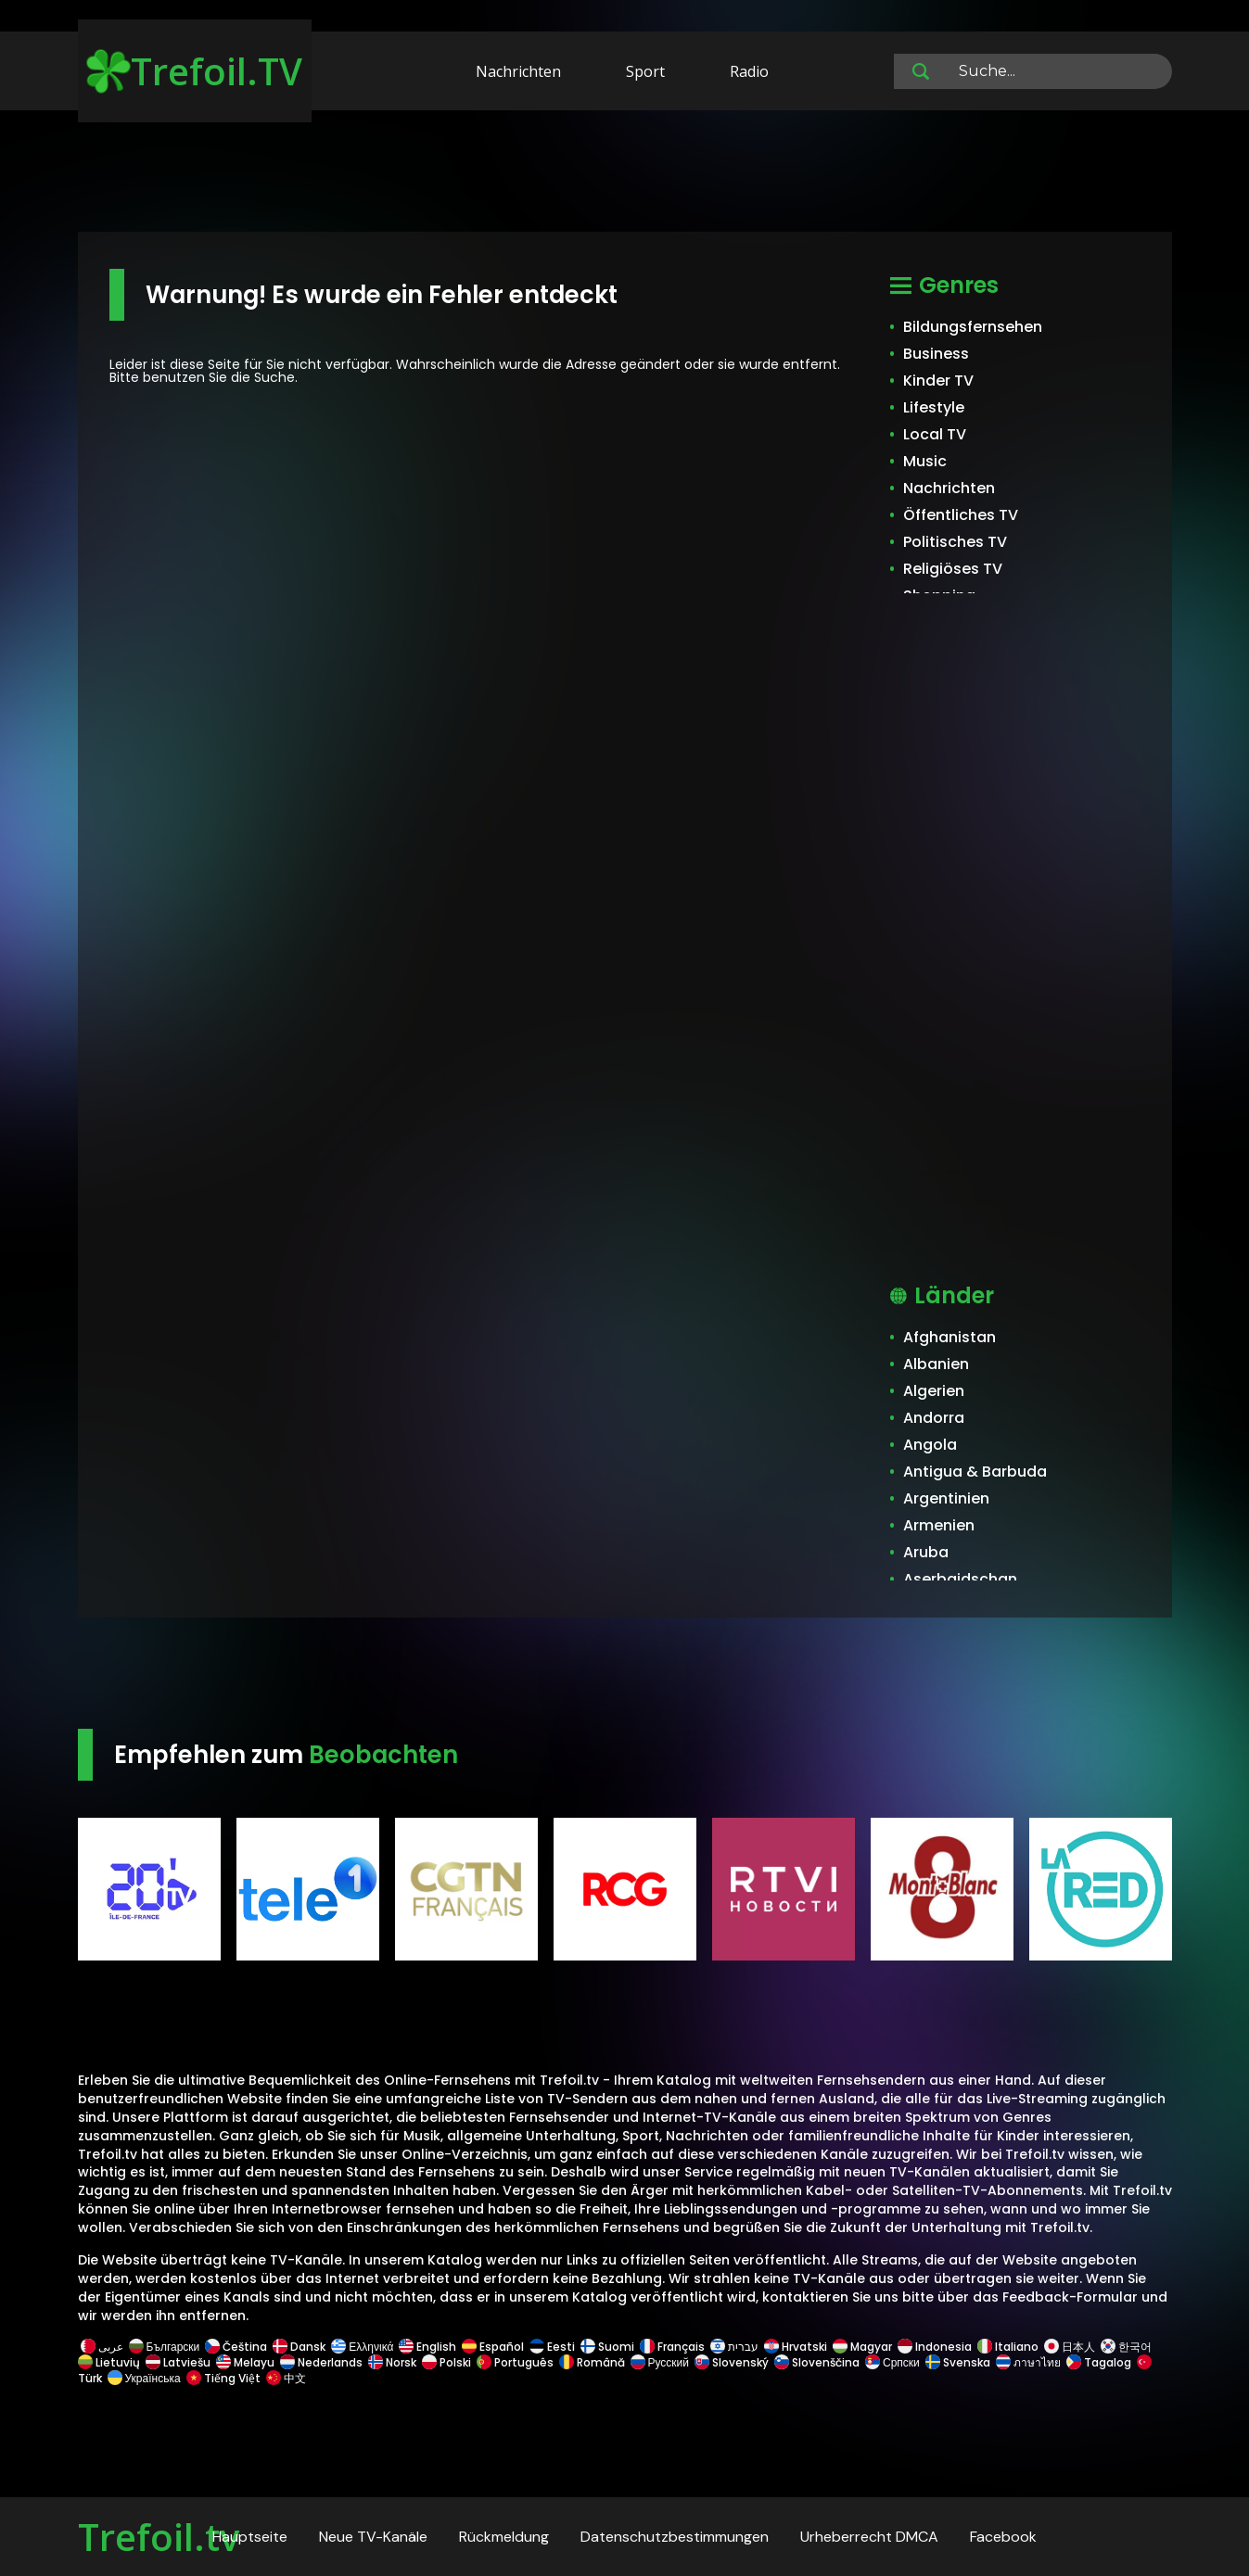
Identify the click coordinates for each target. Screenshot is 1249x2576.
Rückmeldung (504, 2536)
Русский (660, 2362)
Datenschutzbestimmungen (674, 2536)
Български (164, 2346)
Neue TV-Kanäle (373, 2536)
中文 (284, 2378)
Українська (144, 2378)
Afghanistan (949, 1337)
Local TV (934, 434)
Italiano (1008, 2346)
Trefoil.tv (158, 2536)
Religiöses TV (952, 568)
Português (515, 2362)
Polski (446, 2362)
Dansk (299, 2346)
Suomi (607, 2346)
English (427, 2346)
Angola (930, 1444)
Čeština (236, 2346)
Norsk (392, 2362)
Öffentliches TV (960, 515)
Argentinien (946, 1498)
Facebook (1003, 2536)
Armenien (939, 1525)
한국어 (1126, 2346)
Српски (892, 2362)
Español (493, 2346)
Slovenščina (816, 2362)
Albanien (936, 1364)
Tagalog (1099, 2362)
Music (925, 461)
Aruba (926, 1552)
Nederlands (321, 2362)
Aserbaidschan (960, 1579)
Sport (645, 71)
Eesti (552, 2346)
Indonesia (935, 2346)
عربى (102, 2346)
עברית (734, 2346)
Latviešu (178, 2362)
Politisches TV (955, 541)
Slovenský (731, 2362)
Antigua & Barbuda (975, 1471)
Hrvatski (795, 2346)
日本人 (1069, 2346)
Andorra (933, 1417)
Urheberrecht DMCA (869, 2536)
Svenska (958, 2362)
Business (936, 353)
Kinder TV (938, 380)
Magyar (862, 2346)
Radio (749, 71)
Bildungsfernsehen (972, 326)
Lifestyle (933, 407)
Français (672, 2346)
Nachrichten (518, 71)
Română (592, 2362)
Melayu (245, 2362)
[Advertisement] (625, 174)
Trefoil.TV (194, 70)
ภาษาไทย (1028, 2362)
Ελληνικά (362, 2346)
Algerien (933, 1391)
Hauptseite (249, 2536)
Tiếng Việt (223, 2378)
